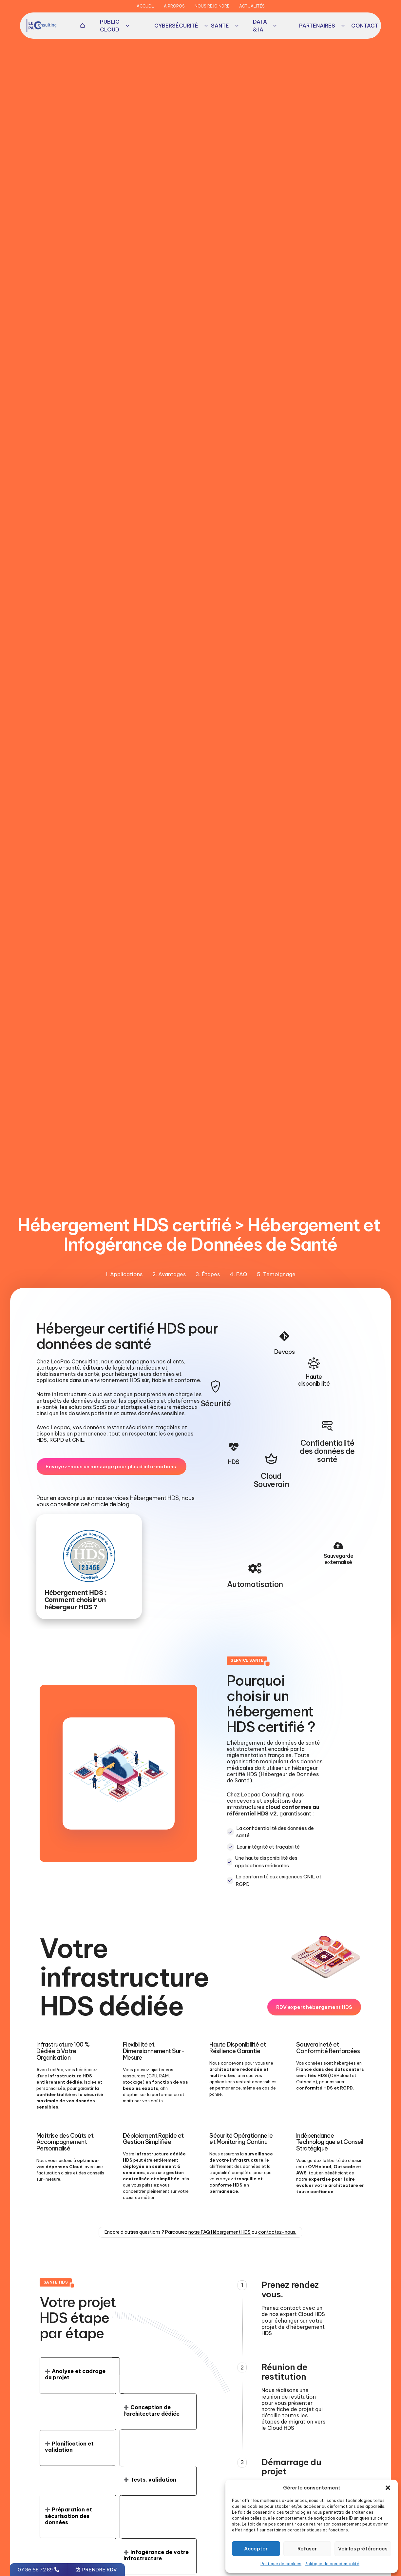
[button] (388, 2488)
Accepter (256, 2549)
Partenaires (322, 25)
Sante (225, 25)
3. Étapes (208, 1274)
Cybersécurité (181, 25)
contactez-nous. (277, 2233)
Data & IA (265, 25)
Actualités (252, 6)
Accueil (145, 6)
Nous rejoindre (212, 6)
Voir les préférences (363, 2549)
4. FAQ (238, 1274)
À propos (174, 6)
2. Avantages (169, 1274)
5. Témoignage (276, 1274)
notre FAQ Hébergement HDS (219, 2233)
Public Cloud (115, 25)
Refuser (307, 2549)
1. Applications (124, 1274)
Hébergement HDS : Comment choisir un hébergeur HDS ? (76, 1600)
